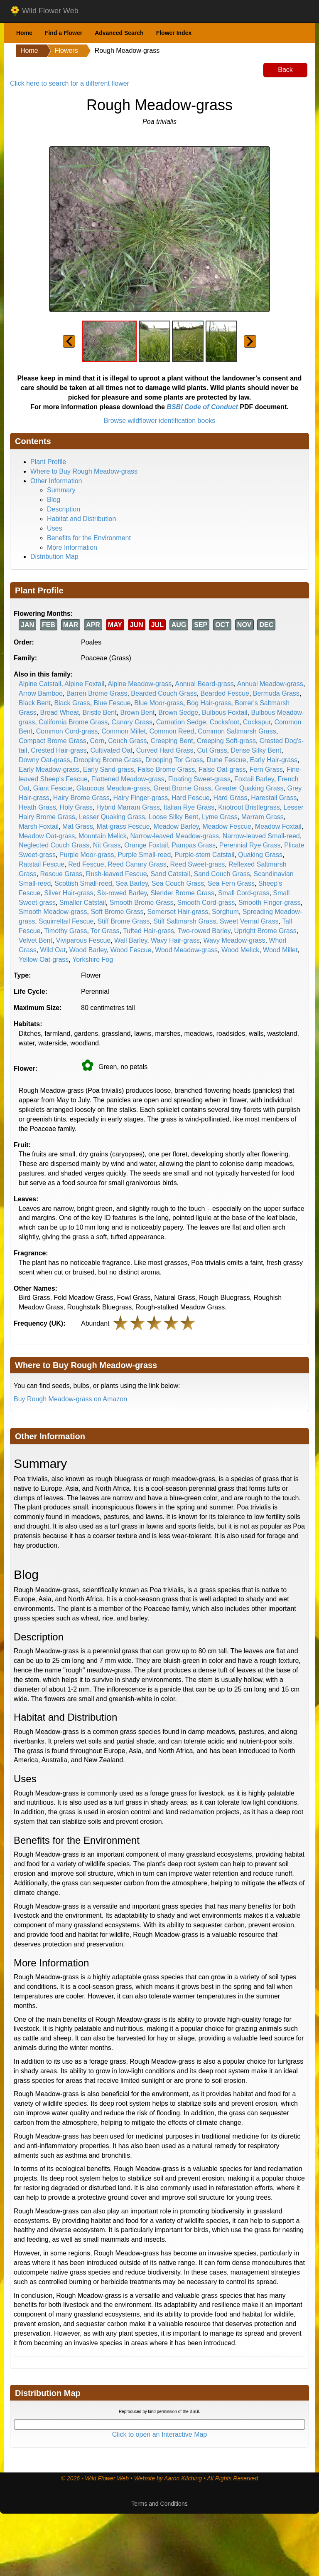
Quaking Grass (260, 854)
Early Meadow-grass (49, 769)
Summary (61, 490)
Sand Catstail (170, 873)
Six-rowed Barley (122, 893)
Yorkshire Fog (92, 959)
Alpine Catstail (40, 683)
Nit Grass (107, 845)
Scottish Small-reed (83, 883)
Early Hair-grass (273, 759)
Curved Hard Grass (165, 750)
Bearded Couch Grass (163, 693)
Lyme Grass (220, 816)
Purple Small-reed (144, 854)
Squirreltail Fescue (66, 921)
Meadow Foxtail (278, 826)
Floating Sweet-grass (199, 779)
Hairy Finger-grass (140, 797)
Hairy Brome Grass (81, 797)
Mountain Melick (103, 836)
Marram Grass (262, 816)
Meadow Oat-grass (47, 836)
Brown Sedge (178, 712)
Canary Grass (131, 722)
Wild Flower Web (44, 11)
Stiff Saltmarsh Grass (184, 921)
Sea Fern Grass (231, 883)
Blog (53, 499)
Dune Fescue (226, 759)
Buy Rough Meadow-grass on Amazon (70, 1399)
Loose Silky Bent (173, 816)
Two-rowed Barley (204, 930)
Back (285, 69)
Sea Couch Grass (178, 883)
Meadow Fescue (227, 826)
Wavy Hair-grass (175, 940)
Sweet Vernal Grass (249, 921)
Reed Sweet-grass (197, 864)
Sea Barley (132, 883)
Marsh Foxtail (39, 826)
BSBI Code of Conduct (202, 406)
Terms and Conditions (159, 2503)
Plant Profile (48, 461)
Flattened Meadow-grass (127, 779)
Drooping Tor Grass (174, 759)
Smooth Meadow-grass (53, 911)
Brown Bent (137, 712)
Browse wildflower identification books (160, 420)
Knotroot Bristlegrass (249, 807)
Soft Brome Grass (117, 911)
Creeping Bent (171, 740)
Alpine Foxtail (84, 683)
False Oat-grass (222, 769)
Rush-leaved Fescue (116, 873)
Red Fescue (86, 864)
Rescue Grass (61, 873)
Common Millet (123, 731)
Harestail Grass (274, 797)
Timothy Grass (65, 930)
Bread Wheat (59, 712)
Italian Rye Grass (189, 807)
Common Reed (172, 731)
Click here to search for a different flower (69, 83)
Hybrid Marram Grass (128, 807)
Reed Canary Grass (137, 864)
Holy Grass (76, 807)
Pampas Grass (194, 845)
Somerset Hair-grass (177, 911)
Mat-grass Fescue (123, 826)
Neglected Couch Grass (54, 845)
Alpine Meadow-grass (140, 683)
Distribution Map (54, 556)
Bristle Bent (100, 712)
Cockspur (257, 722)
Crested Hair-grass (58, 750)
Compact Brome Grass (52, 740)
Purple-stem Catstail (204, 854)
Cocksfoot (224, 722)
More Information (72, 547)
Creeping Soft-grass (226, 740)
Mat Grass (77, 826)
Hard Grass (230, 797)
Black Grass (72, 702)
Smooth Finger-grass (269, 902)
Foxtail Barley (254, 779)
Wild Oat (53, 949)
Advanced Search (119, 33)
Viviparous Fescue (83, 940)
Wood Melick (240, 949)
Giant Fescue (53, 788)
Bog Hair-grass (209, 702)
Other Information (56, 480)
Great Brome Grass (182, 788)
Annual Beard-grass (204, 683)
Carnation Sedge (181, 722)
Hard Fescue (191, 797)
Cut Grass (212, 750)
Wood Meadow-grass (186, 949)
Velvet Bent (35, 940)
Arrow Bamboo (41, 693)
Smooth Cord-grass (206, 902)
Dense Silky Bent (256, 750)
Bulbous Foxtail (224, 712)
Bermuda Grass (276, 693)
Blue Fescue (112, 702)
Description (63, 509)
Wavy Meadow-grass (234, 940)
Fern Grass (266, 769)
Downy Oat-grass (44, 759)
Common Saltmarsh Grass (237, 731)
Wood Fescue (130, 949)
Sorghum (225, 911)
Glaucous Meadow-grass (113, 788)
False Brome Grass (166, 769)
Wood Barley (88, 949)
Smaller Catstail (82, 902)
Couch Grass (127, 740)
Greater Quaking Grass (249, 788)
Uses (54, 528)
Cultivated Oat (112, 750)
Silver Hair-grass (68, 893)
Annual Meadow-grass (270, 683)
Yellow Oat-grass (44, 959)
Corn (97, 740)
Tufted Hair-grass (148, 930)
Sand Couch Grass (222, 873)
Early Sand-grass (108, 769)
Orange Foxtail (146, 845)
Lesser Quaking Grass (112, 816)
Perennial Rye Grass (250, 845)
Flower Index (174, 33)
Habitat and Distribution (81, 518)
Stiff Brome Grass (123, 921)
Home (24, 33)
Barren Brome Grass (97, 693)
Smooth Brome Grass (142, 902)
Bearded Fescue (225, 693)
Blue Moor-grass (158, 702)
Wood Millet (280, 949)
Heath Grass (37, 807)
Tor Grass (105, 930)
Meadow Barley (176, 826)
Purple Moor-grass (86, 854)
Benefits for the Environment (89, 537)
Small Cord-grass (244, 893)
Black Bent (34, 702)
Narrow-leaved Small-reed (261, 836)
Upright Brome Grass (265, 930)
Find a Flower (63, 33)
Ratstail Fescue (41, 864)
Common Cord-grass (67, 731)
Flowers (66, 50)
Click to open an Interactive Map (159, 2434)
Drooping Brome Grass (108, 759)
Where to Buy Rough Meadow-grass (83, 471)
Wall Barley (130, 940)
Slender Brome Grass (182, 893)
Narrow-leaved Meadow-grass (174, 836)
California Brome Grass (73, 722)
